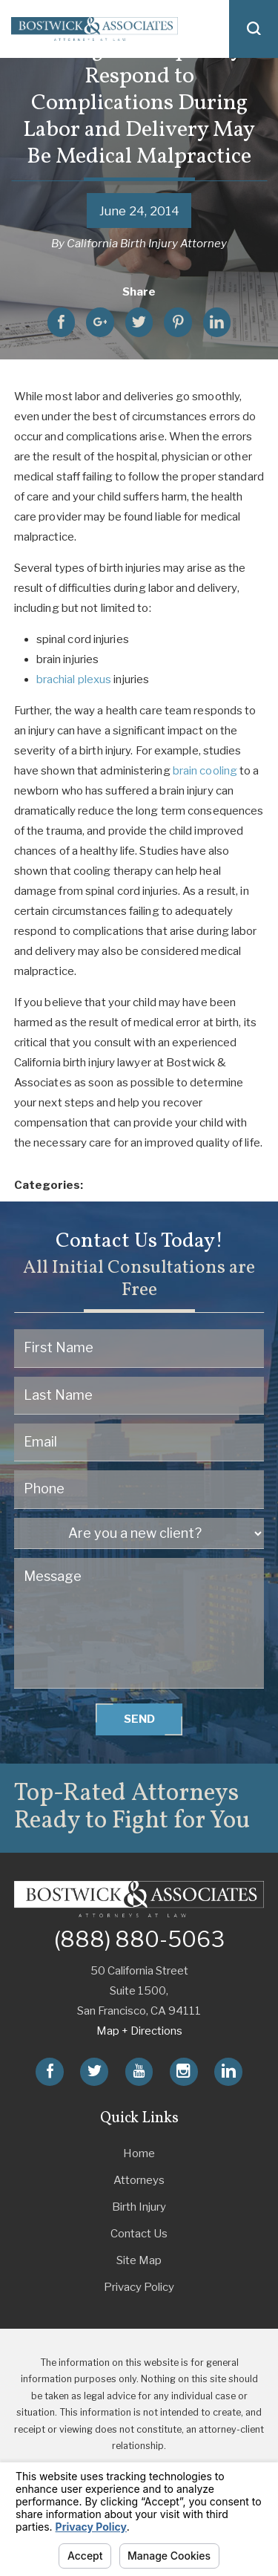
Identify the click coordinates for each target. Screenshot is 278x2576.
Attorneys (139, 2180)
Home (139, 2153)
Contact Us (139, 2233)
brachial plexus (74, 679)
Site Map (139, 2260)
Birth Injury (139, 2207)
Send (139, 1719)
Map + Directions (139, 2031)
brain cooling (205, 770)
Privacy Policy (139, 2287)
